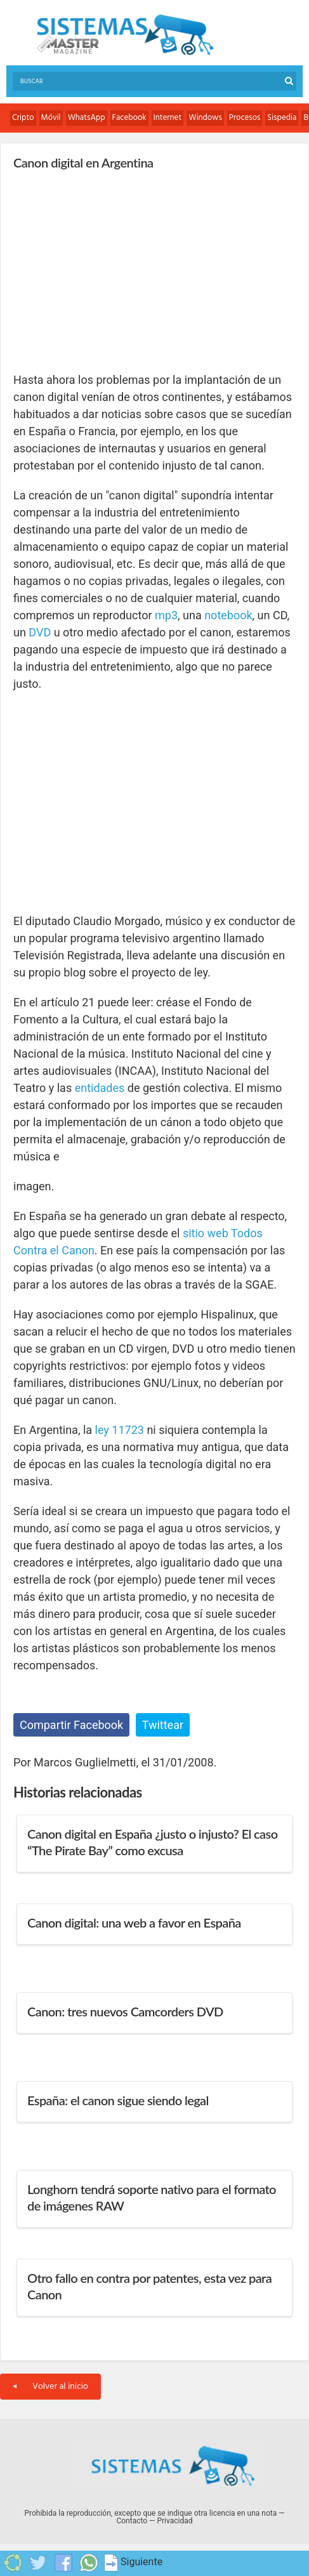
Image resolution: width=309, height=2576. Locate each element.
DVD (40, 632)
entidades (100, 1087)
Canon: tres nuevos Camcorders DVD (125, 2011)
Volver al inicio (50, 2386)
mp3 (166, 615)
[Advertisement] (108, 270)
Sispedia (281, 117)
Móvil (51, 117)
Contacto (131, 2520)
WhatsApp (86, 117)
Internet (168, 117)
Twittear (162, 1725)
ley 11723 (119, 1429)
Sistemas (125, 35)
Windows (205, 117)
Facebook (129, 117)
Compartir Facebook (71, 1725)
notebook (228, 615)
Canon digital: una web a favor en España (134, 1922)
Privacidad (174, 2520)
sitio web (205, 1233)
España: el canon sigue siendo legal (118, 2100)
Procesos (245, 117)
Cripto (23, 117)
